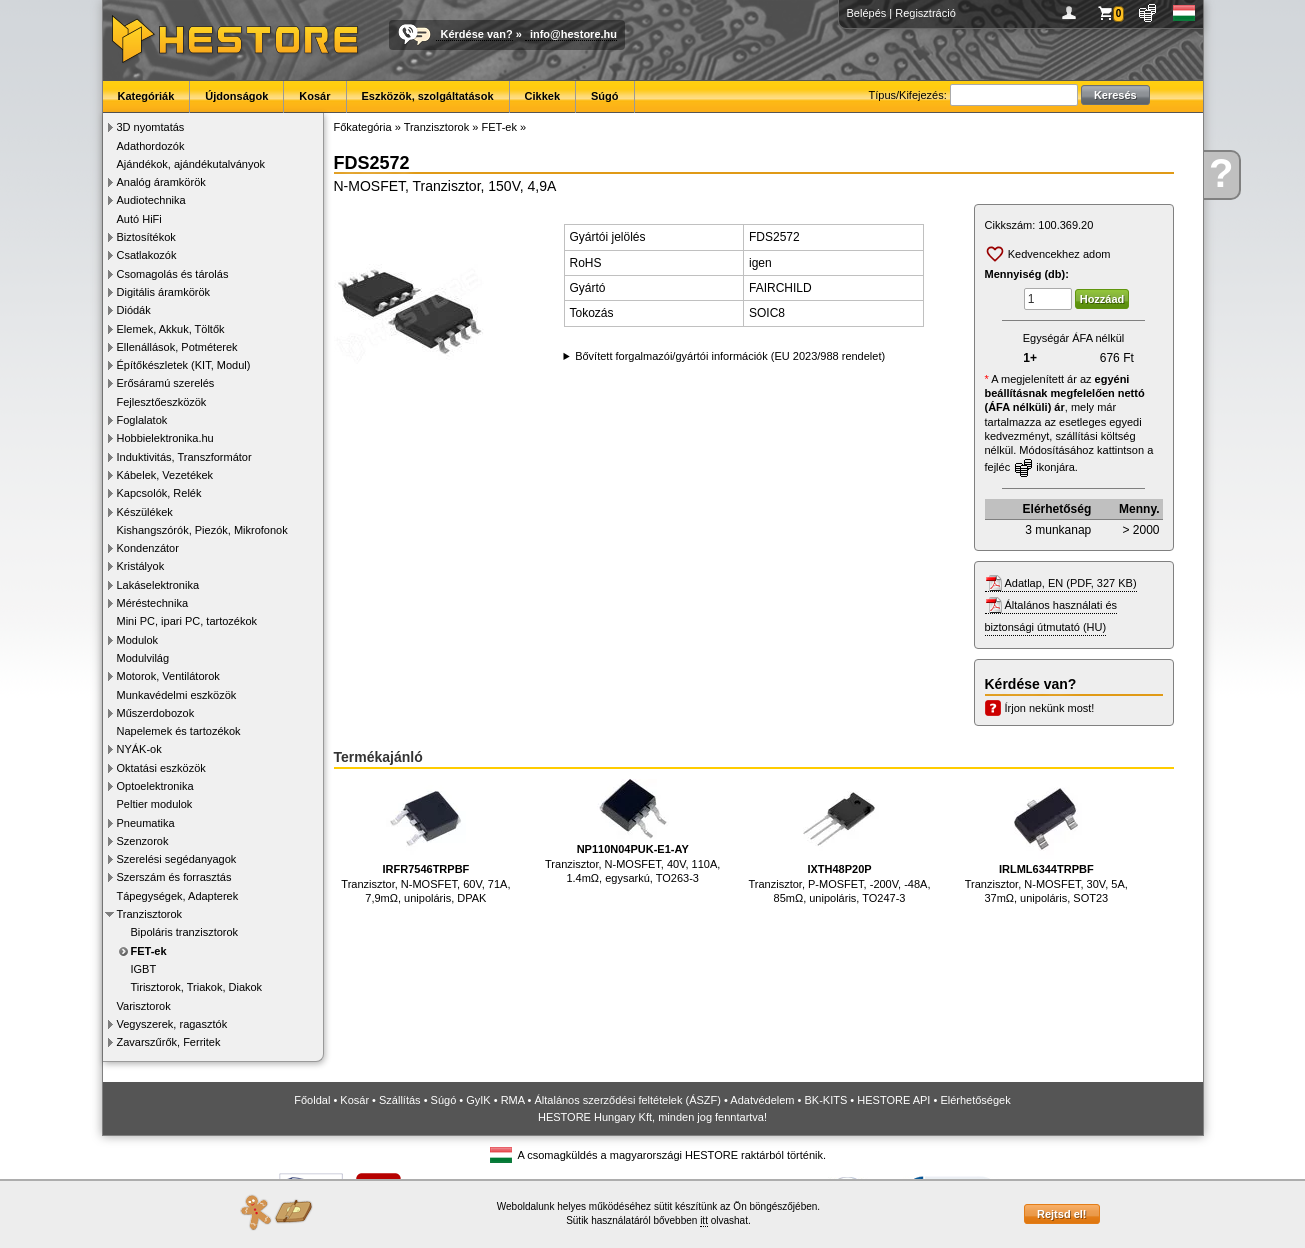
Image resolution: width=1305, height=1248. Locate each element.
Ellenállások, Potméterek (177, 347)
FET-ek (149, 951)
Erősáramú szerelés (166, 383)
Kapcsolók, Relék (159, 493)
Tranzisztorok (150, 914)
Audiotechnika (151, 200)
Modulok (138, 640)
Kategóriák (146, 96)
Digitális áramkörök (164, 292)
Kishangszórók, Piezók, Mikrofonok (202, 530)
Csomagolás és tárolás (173, 274)
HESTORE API (893, 1100)
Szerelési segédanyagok (177, 859)
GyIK (478, 1100)
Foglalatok (142, 420)
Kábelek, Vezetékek (165, 475)
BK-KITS (826, 1100)
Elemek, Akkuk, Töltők (171, 329)
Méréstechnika (153, 603)
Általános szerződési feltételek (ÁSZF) (627, 1100)
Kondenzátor (148, 548)
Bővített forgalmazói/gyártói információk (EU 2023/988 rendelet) (730, 356)
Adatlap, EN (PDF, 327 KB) (1071, 583)
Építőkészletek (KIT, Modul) (184, 365)
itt (704, 1220)
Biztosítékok (146, 237)
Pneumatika (146, 823)
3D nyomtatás (151, 127)
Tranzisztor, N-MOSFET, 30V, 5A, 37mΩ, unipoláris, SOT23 (1046, 841)
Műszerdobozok (156, 713)
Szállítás (400, 1100)
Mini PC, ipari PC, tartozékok (187, 621)
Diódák (134, 310)
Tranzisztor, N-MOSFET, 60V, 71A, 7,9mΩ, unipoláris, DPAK (425, 841)
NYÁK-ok (139, 749)
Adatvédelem (762, 1100)
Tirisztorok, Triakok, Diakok (197, 987)
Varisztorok (144, 1006)
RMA (513, 1100)
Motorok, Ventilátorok (168, 676)
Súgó (605, 96)
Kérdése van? (477, 34)
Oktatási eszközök (161, 768)
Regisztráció (925, 13)
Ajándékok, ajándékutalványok (191, 164)
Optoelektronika (155, 786)
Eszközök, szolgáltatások (428, 96)
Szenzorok (143, 841)
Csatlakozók (147, 255)
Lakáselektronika (158, 585)
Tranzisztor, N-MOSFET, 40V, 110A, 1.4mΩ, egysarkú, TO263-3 (632, 831)
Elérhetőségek (975, 1100)
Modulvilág (143, 658)
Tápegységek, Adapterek (178, 896)
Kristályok (141, 566)
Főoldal (312, 1100)
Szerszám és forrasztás (174, 877)
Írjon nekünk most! (1050, 708)
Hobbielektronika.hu (165, 438)
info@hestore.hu (573, 34)
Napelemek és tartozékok (179, 731)
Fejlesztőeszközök (162, 402)
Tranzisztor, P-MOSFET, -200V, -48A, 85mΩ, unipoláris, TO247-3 (840, 841)
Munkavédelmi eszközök (177, 695)
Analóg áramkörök (161, 182)
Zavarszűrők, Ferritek (169, 1042)
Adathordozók (151, 146)
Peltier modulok (155, 804)
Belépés (867, 13)
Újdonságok (236, 96)
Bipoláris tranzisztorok (185, 932)
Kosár (314, 96)
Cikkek (542, 96)
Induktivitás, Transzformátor (184, 457)
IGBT (144, 969)
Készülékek (145, 512)
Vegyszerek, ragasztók (172, 1024)
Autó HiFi (139, 219)
